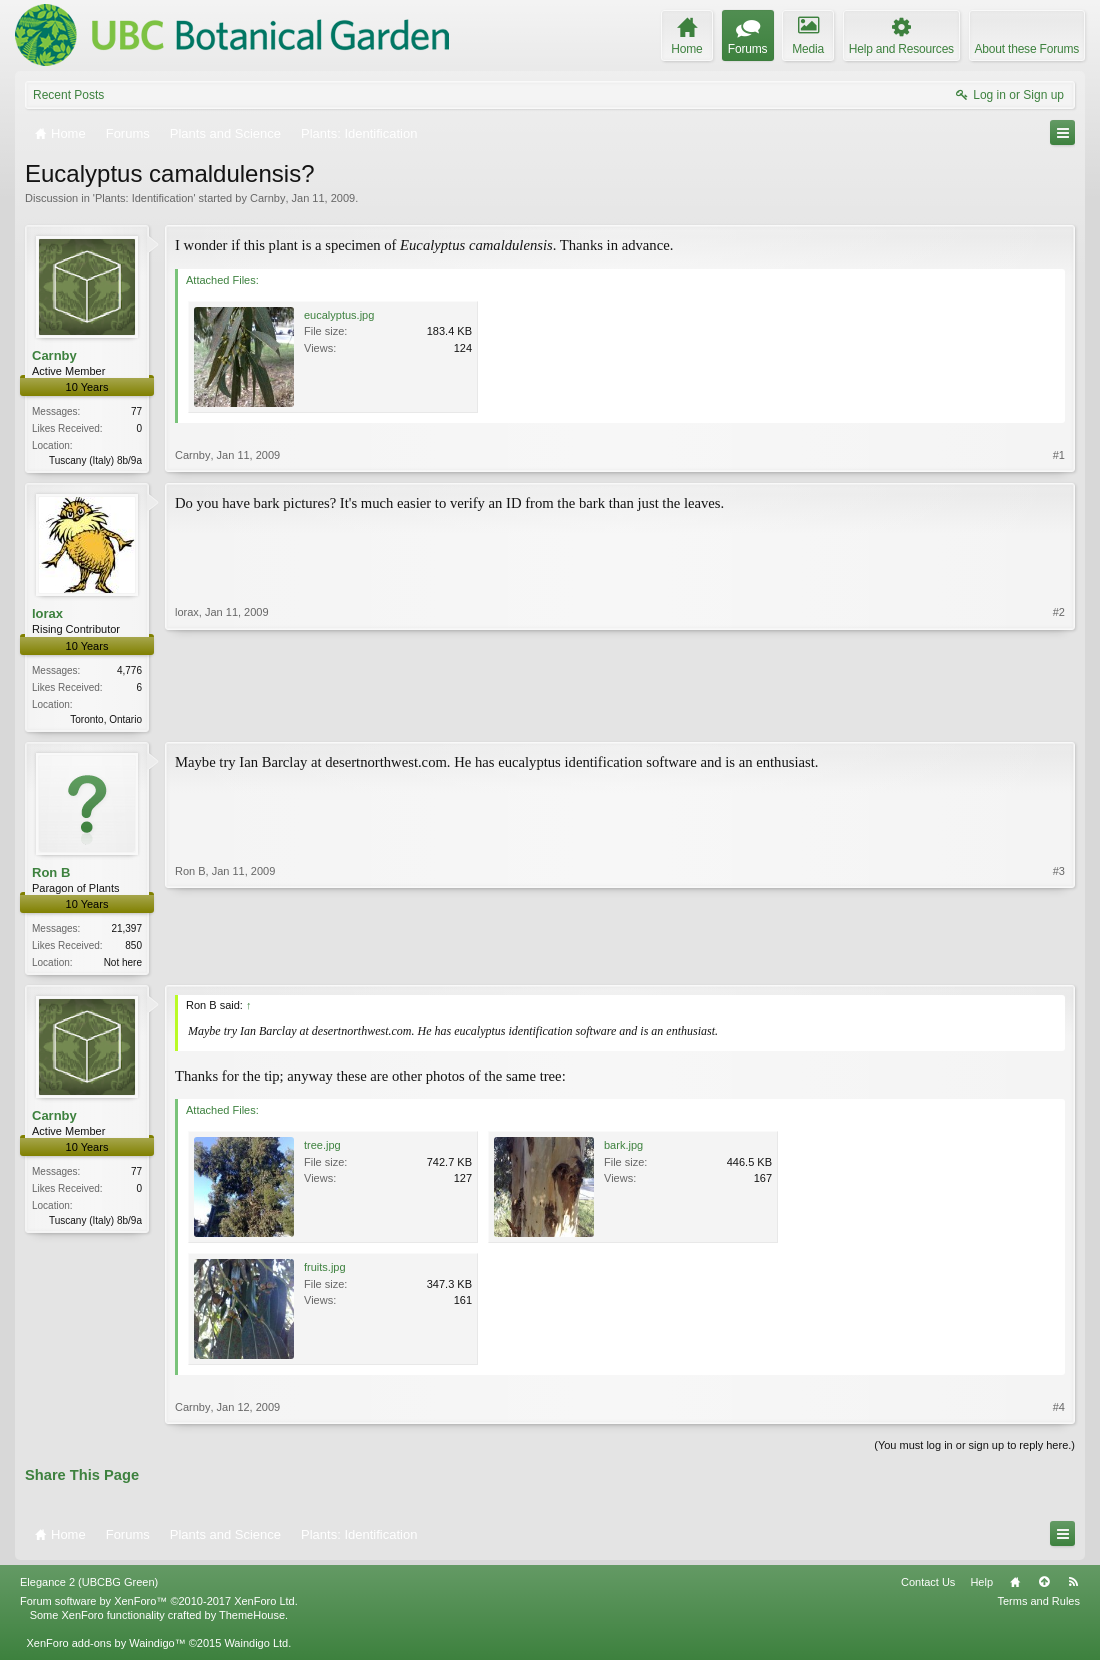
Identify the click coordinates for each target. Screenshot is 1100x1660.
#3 (1059, 963)
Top (1044, 1587)
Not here (123, 966)
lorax (47, 615)
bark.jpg (623, 1151)
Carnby (267, 198)
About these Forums (1027, 49)
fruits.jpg (325, 1273)
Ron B (51, 875)
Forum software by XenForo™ (159, 1607)
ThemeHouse (252, 1621)
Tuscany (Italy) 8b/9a (95, 460)
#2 (1059, 718)
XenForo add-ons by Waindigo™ (105, 1649)
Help (981, 1587)
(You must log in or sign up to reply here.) (974, 1451)
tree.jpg (322, 1151)
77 (136, 411)
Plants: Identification (144, 198)
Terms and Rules (1038, 1607)
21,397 (126, 932)
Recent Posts (68, 95)
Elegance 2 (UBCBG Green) (89, 1587)
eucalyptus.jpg (339, 315)
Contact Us (928, 1587)
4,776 (129, 672)
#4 (1059, 1413)
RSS (1073, 1587)
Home (1015, 1587)
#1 (1059, 458)
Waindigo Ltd (256, 1649)
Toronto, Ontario (106, 721)
